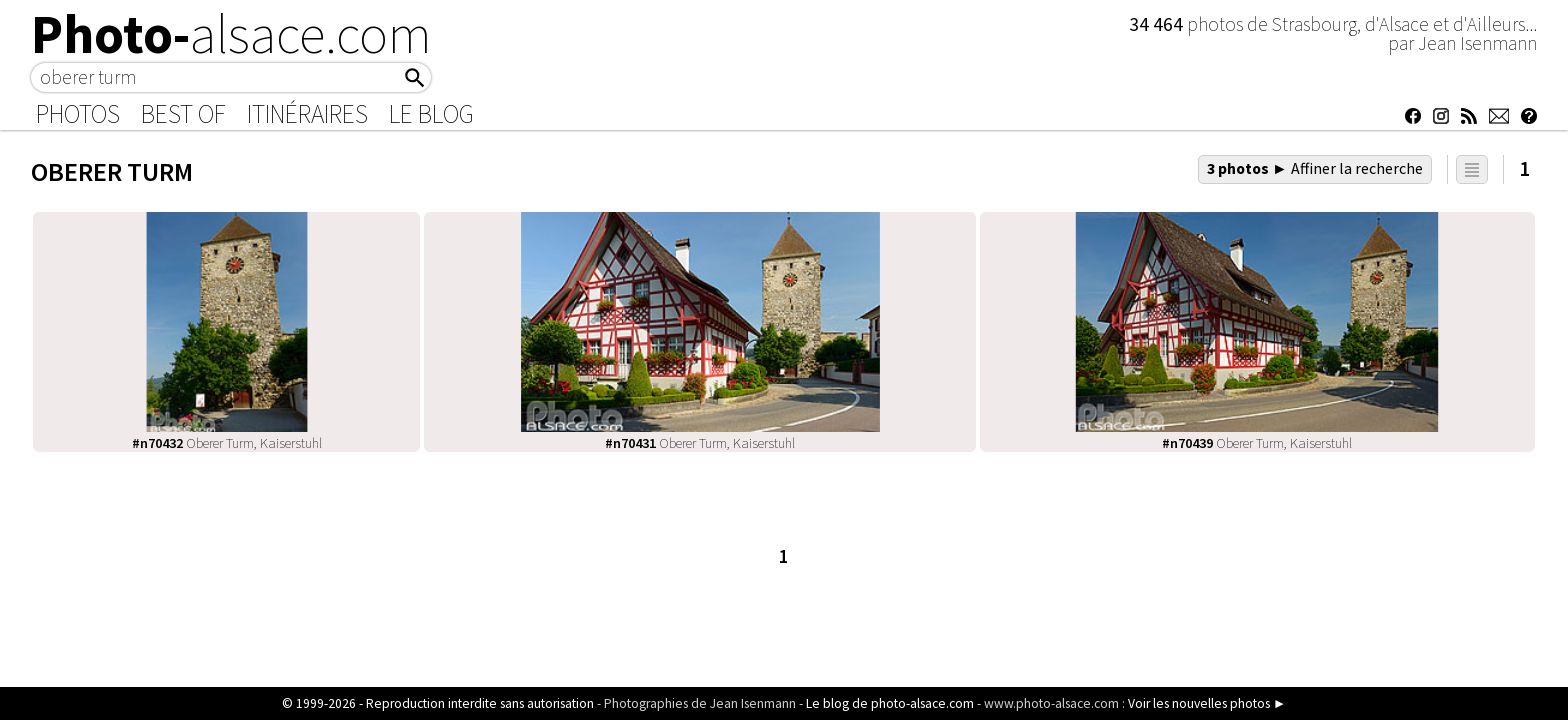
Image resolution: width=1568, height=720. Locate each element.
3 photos (1315, 168)
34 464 (1158, 24)
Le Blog (431, 114)
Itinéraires (307, 114)
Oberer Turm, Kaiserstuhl (227, 443)
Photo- (231, 34)
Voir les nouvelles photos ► (1207, 703)
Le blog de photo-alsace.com (890, 703)
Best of (183, 114)
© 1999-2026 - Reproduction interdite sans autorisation (438, 703)
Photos (78, 114)
